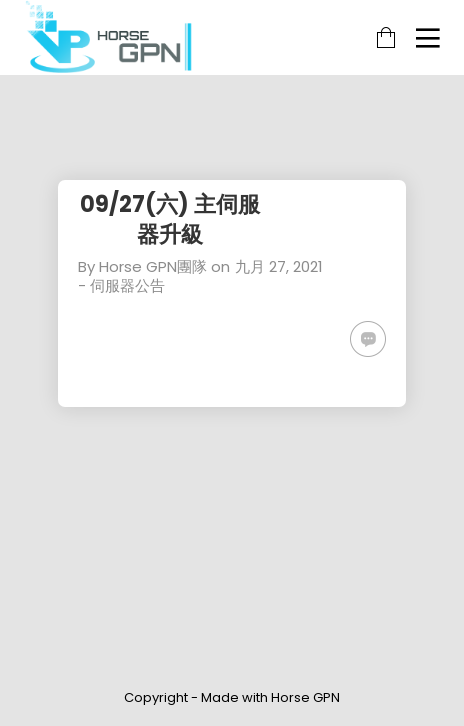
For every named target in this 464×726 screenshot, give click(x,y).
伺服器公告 (127, 285)
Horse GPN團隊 (153, 266)
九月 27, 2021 (279, 266)
